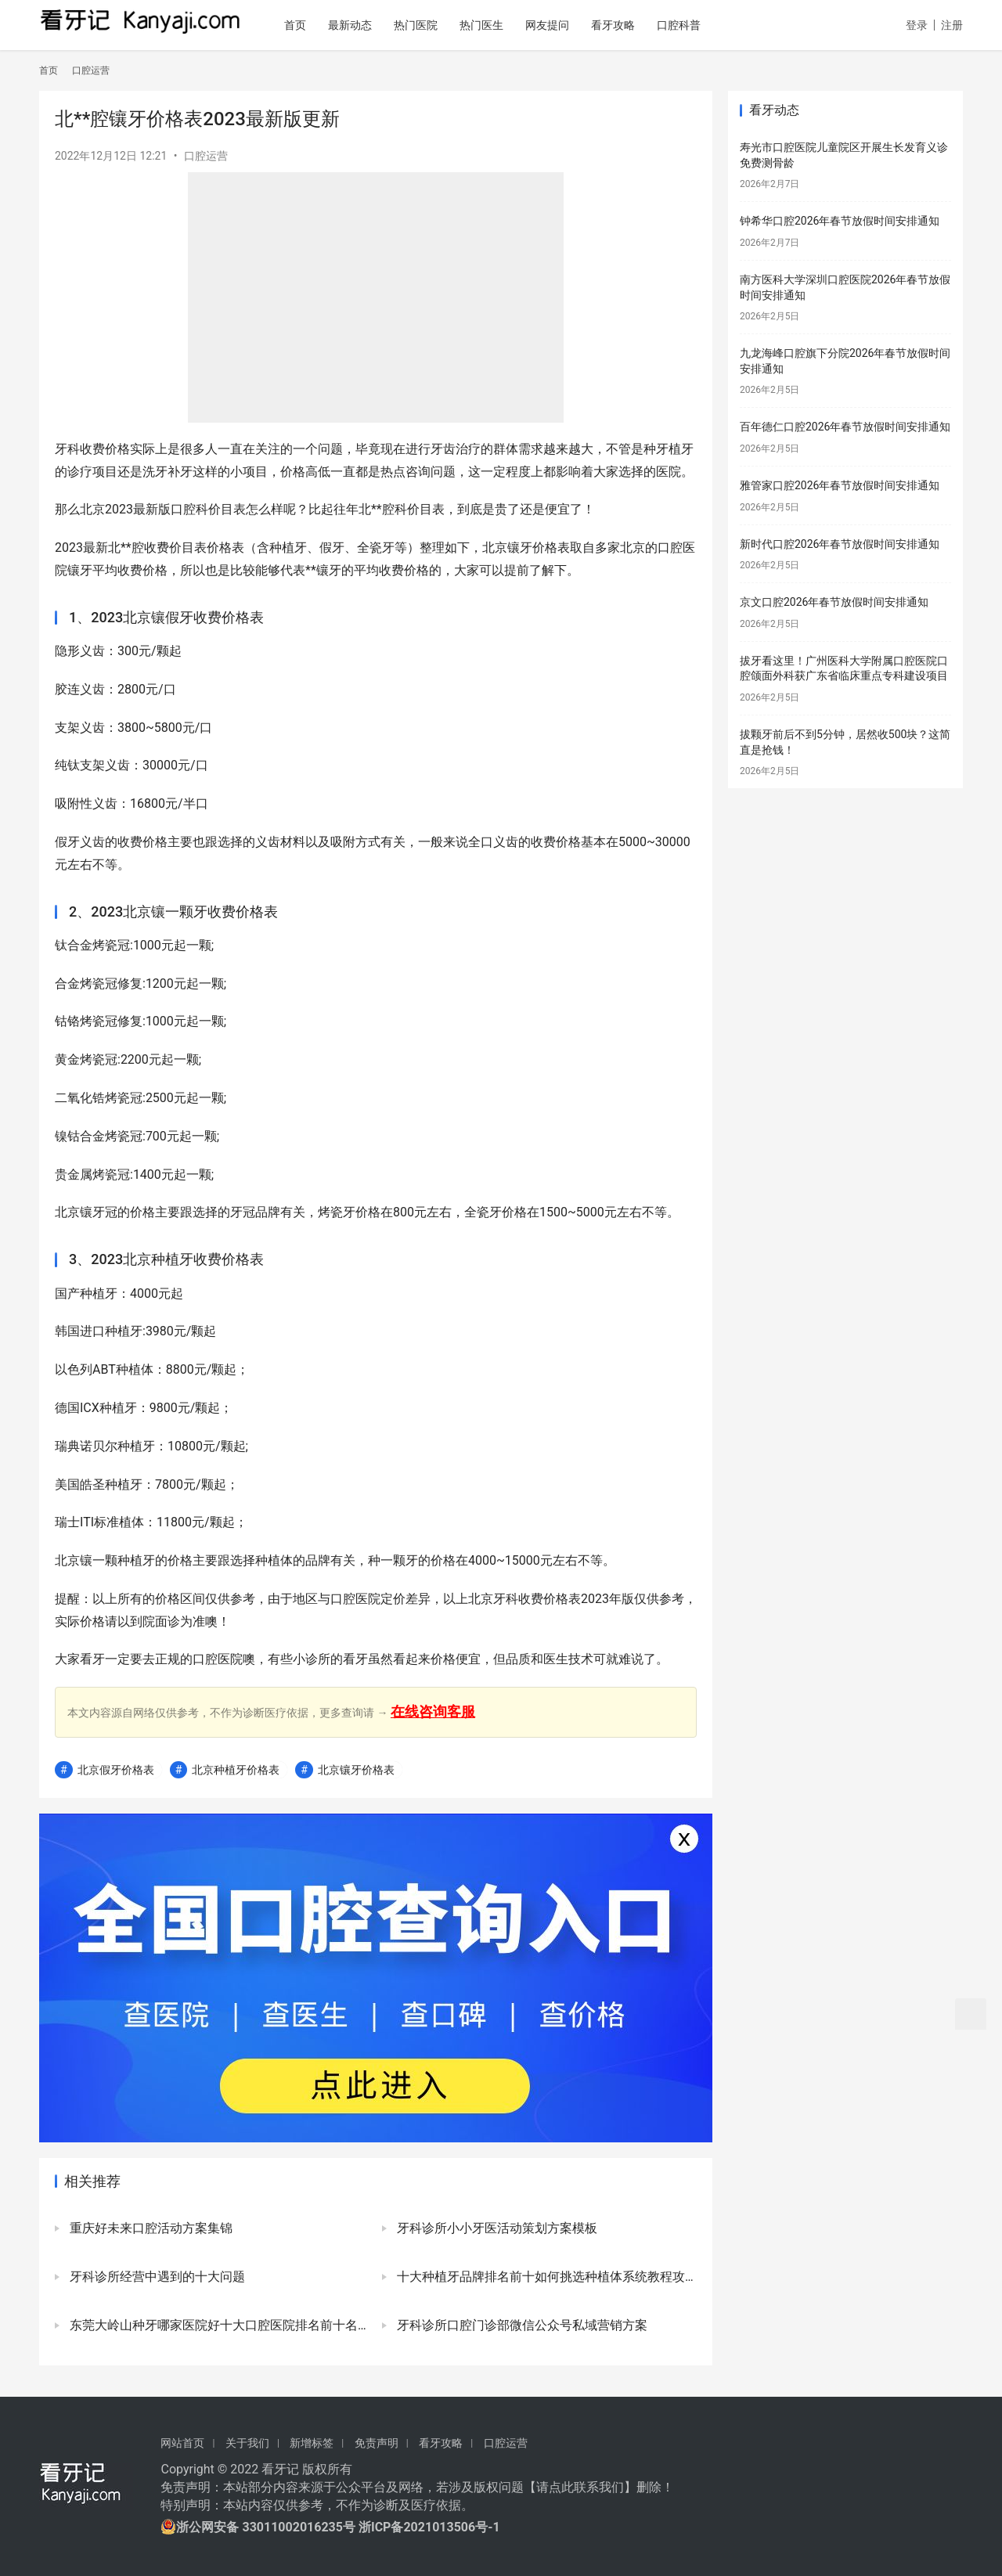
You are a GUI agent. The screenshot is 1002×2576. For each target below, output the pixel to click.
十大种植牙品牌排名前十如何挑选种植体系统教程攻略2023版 (545, 2276)
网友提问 (579, 25)
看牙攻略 (645, 25)
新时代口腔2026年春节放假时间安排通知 (839, 544)
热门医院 (448, 25)
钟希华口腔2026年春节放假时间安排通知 (839, 220)
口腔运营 (206, 156)
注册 (952, 25)
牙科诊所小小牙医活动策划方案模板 (495, 2228)
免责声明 (376, 2443)
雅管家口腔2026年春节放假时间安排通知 (839, 485)
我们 (611, 2487)
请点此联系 (567, 2487)
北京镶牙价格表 (356, 1770)
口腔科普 (711, 25)
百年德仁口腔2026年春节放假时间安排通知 (845, 426)
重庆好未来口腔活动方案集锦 (149, 2228)
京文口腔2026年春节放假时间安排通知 (834, 602)
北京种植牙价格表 (235, 1770)
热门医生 (513, 25)
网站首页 (182, 2443)
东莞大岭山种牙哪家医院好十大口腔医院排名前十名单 (218, 2325)
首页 (327, 25)
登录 (917, 25)
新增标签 (311, 2443)
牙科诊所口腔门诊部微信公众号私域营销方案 (520, 2325)
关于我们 (247, 2443)
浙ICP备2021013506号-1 (429, 2527)
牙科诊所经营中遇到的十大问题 (156, 2276)
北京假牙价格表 (115, 1770)
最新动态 (382, 25)
